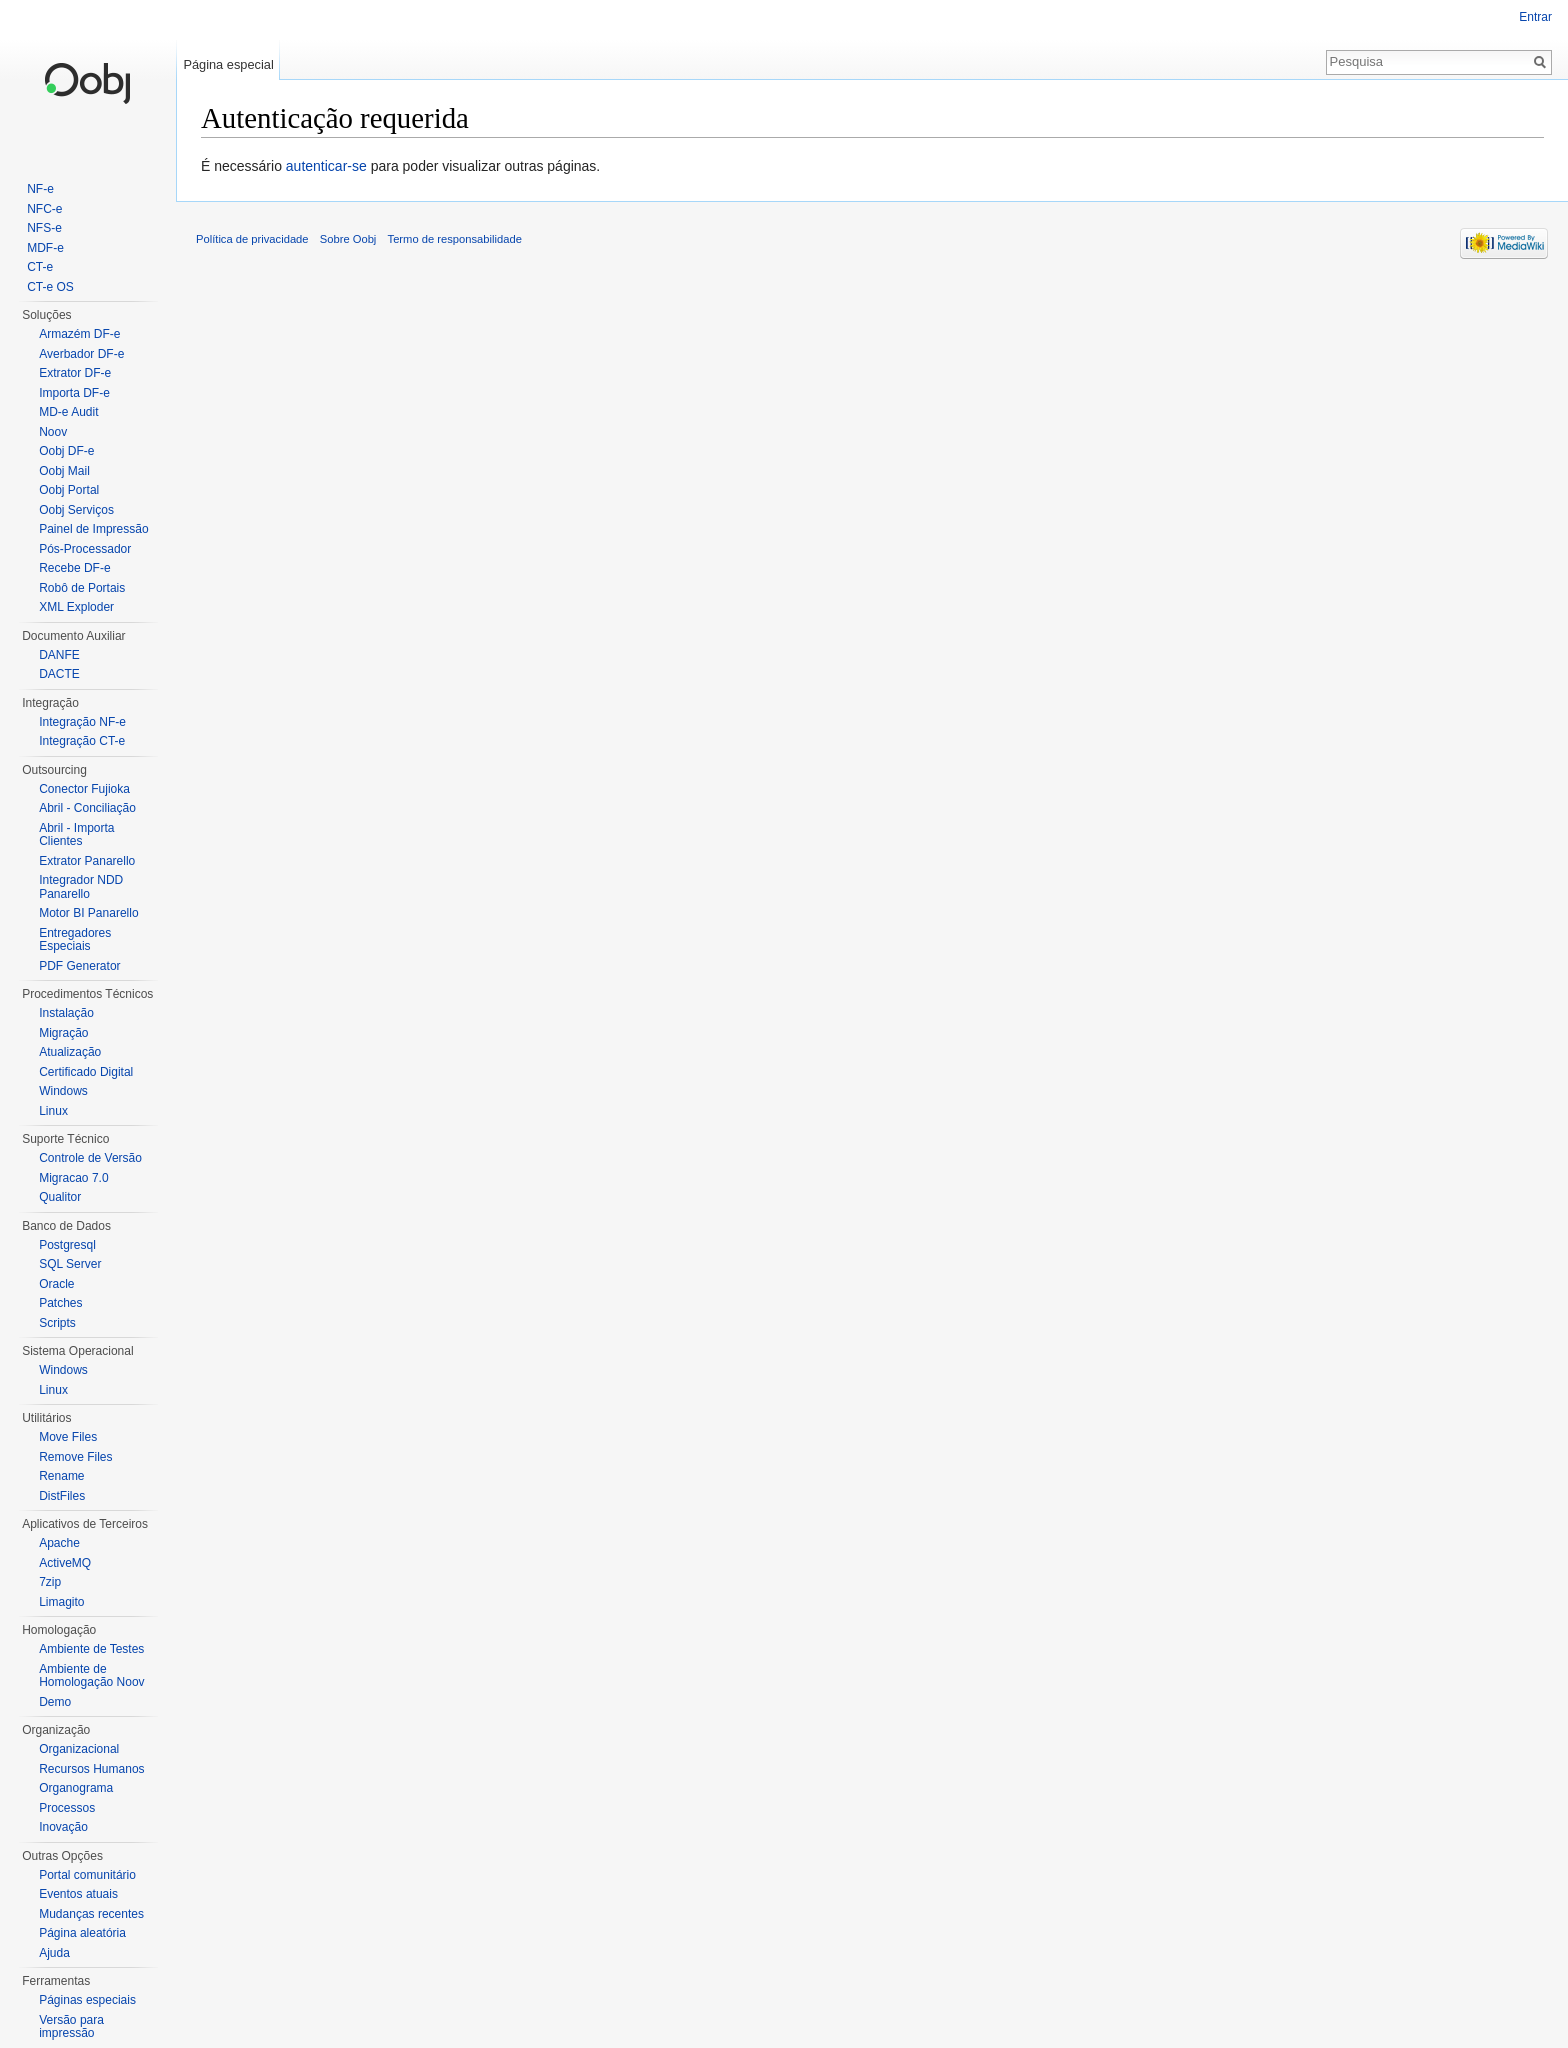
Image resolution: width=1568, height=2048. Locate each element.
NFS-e (44, 228)
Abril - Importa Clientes (76, 835)
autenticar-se (326, 166)
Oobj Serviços (76, 510)
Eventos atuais (78, 1894)
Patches (60, 1303)
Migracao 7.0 (73, 1178)
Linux (53, 1111)
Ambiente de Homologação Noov (91, 1676)
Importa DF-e (74, 393)
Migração (63, 1033)
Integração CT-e (82, 741)
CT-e (40, 267)
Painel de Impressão (93, 529)
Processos (67, 1808)
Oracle (56, 1284)
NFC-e (44, 209)
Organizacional (79, 1749)
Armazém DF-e (79, 334)
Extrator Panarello (87, 861)
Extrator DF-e (75, 373)
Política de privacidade (252, 239)
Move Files (68, 1437)
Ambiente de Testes (91, 1649)
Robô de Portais (82, 588)
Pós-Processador (85, 549)
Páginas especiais (87, 2000)
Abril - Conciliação (87, 808)
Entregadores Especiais (75, 940)
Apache (59, 1543)
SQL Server (70, 1264)
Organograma (76, 1788)
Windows (63, 1091)
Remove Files (75, 1457)
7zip (50, 1582)
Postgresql (67, 1245)
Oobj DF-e (66, 451)
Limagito (61, 1602)
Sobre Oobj (348, 239)
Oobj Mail (64, 471)
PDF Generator (79, 966)
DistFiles (62, 1496)
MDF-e (45, 248)
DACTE (59, 674)
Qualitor (60, 1197)
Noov (53, 432)
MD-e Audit (68, 412)
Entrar (1535, 17)
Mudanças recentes (91, 1914)
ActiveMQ (65, 1563)
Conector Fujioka (84, 789)
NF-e (40, 189)
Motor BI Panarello (88, 913)
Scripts (57, 1323)
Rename (61, 1476)
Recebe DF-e (74, 568)
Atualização (70, 1052)
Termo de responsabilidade (455, 239)
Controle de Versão (90, 1158)
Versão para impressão (71, 2027)
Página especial (228, 64)
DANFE (59, 655)
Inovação (63, 1827)
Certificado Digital (86, 1072)
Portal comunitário (87, 1875)
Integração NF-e (82, 722)
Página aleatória (82, 1933)
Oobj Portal (69, 490)
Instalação (66, 1013)
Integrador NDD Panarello (81, 887)
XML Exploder (76, 607)
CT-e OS (50, 287)
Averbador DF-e (81, 354)
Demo (55, 1702)
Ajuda (54, 1953)
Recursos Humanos (91, 1769)
